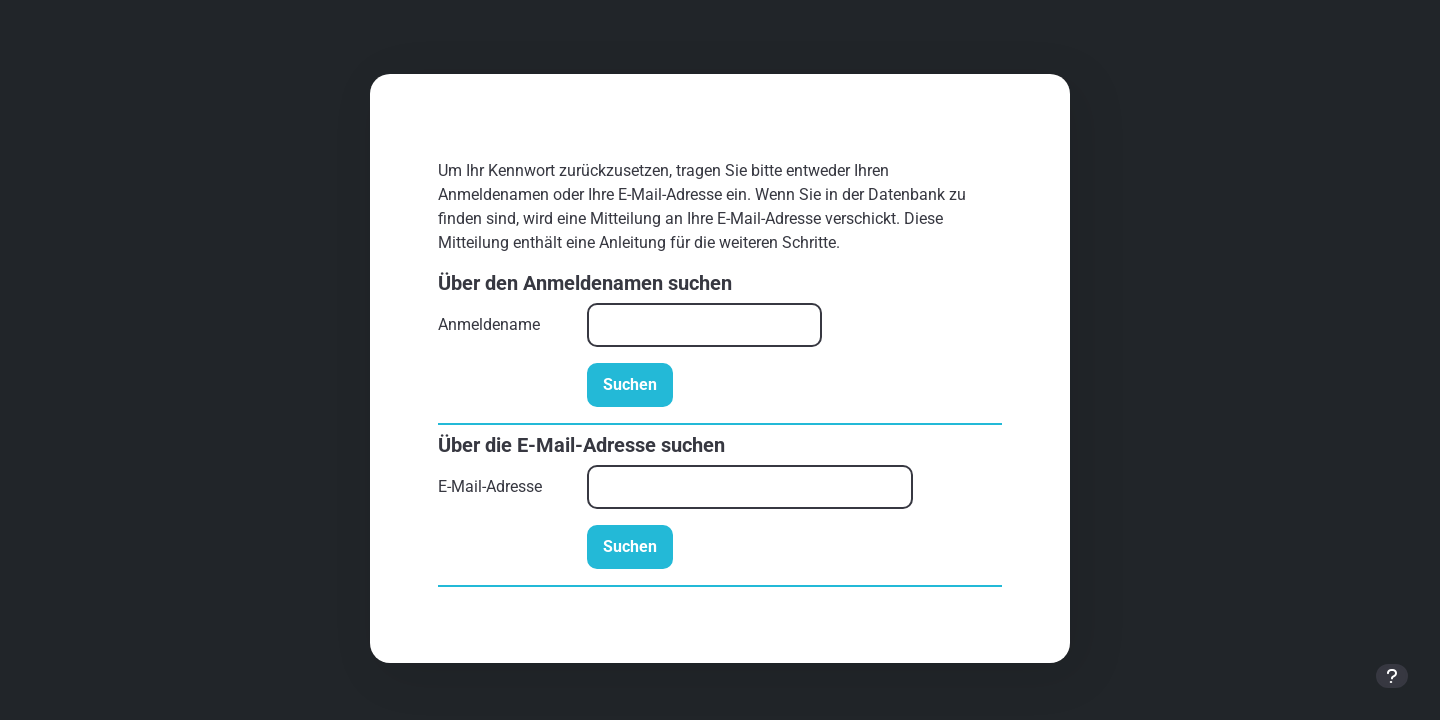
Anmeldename (489, 324)
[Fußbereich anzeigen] (1392, 676)
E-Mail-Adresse (490, 486)
